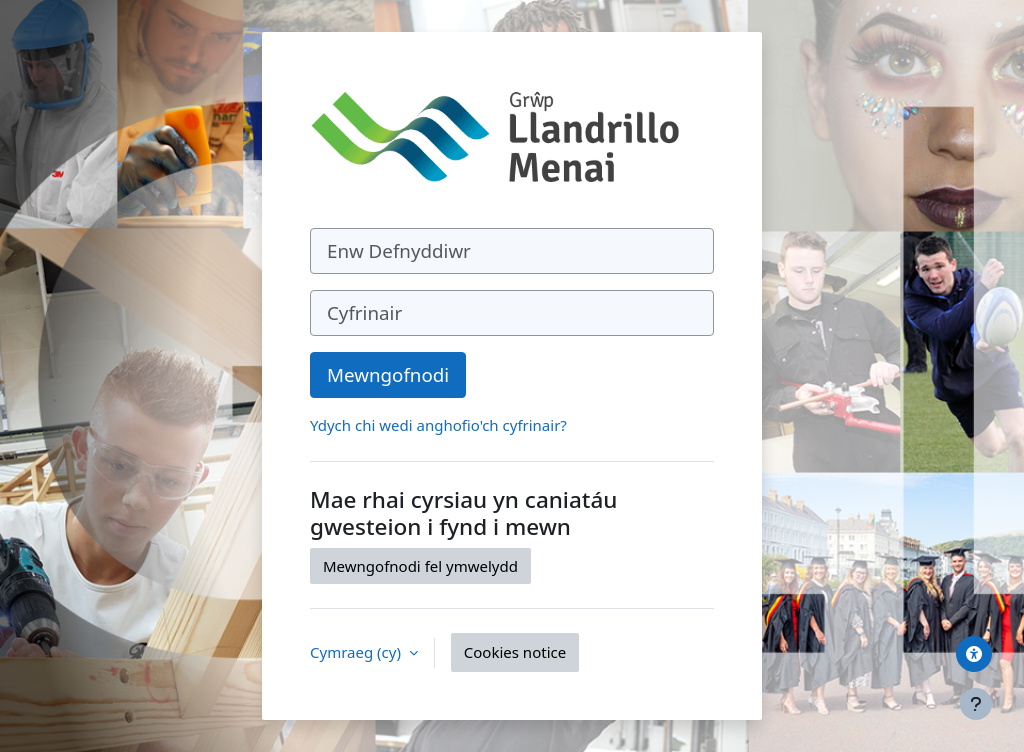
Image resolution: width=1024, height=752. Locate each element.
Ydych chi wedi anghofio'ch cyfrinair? (438, 425)
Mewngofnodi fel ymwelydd (420, 566)
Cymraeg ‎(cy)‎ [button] (357, 652)
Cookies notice (515, 652)
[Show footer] (976, 704)
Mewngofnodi (388, 374)
